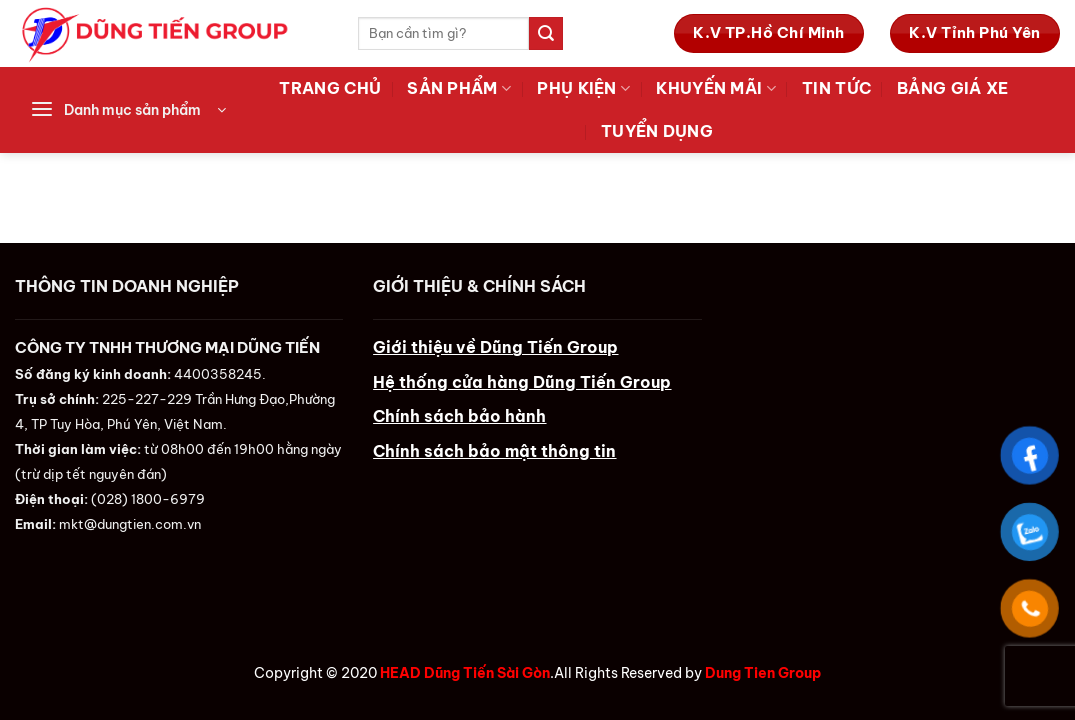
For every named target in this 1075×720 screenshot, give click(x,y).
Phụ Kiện (583, 88)
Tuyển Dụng (657, 131)
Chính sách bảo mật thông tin (494, 451)
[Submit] (546, 33)
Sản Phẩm (459, 88)
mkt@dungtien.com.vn (130, 524)
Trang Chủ (330, 88)
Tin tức (836, 88)
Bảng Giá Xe (952, 88)
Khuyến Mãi (716, 88)
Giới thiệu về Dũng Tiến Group (495, 347)
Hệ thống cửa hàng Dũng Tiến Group (522, 382)
